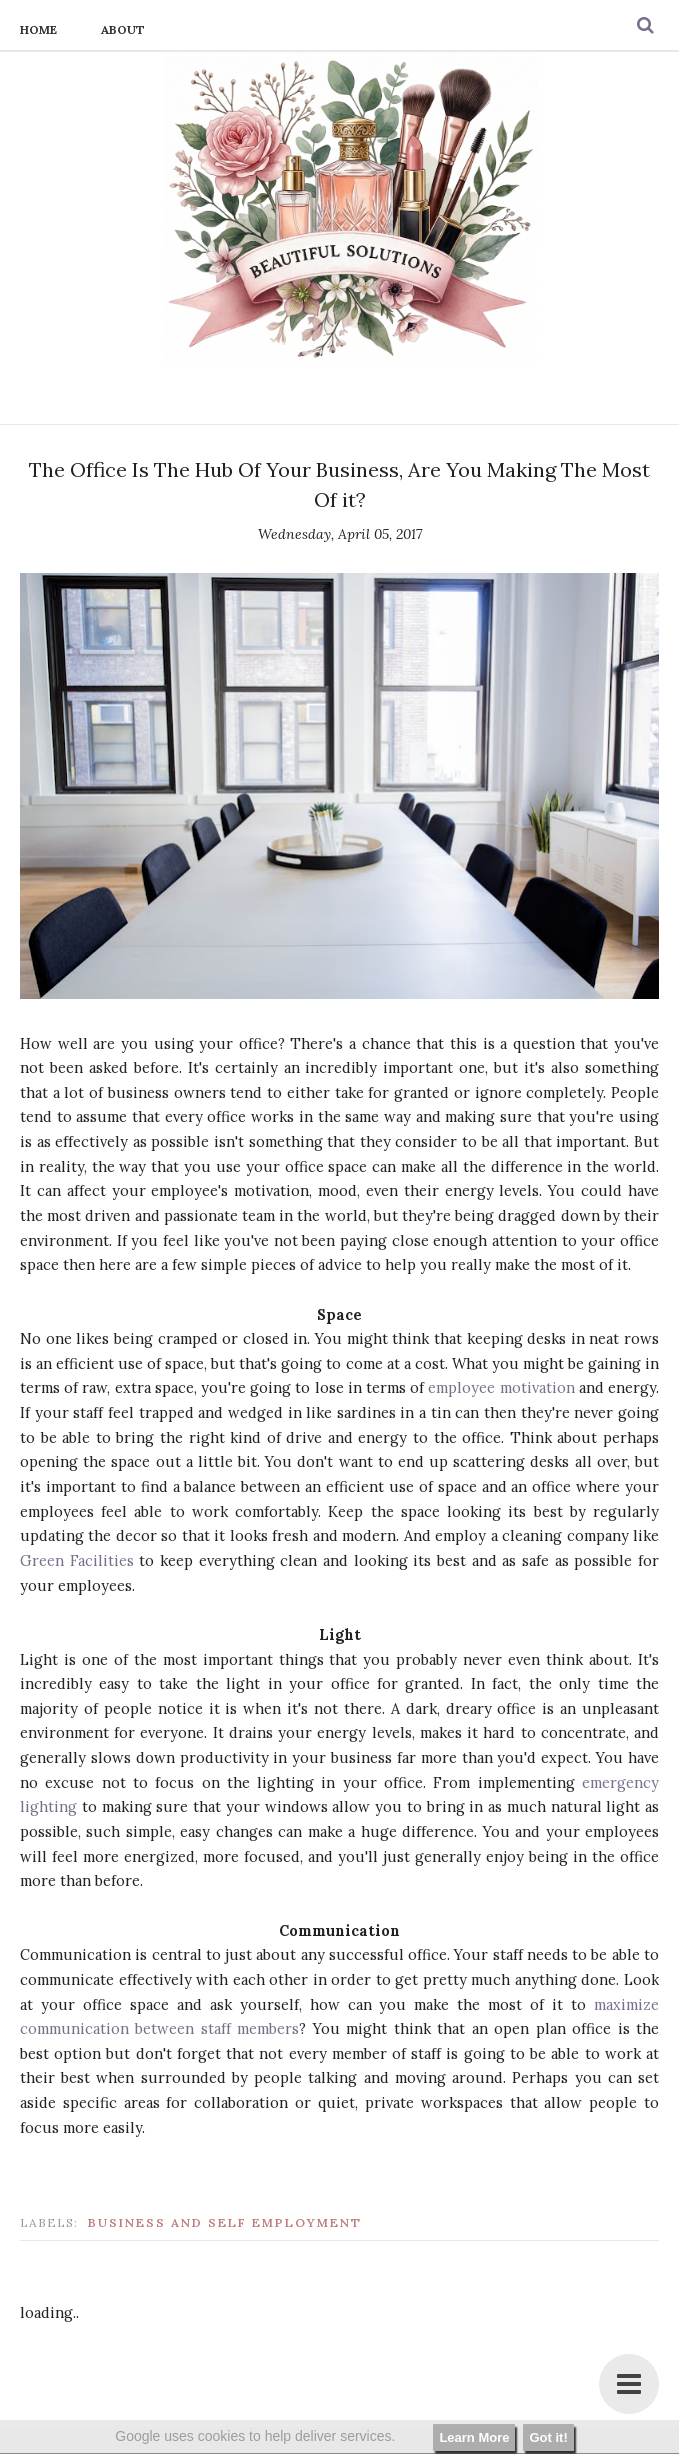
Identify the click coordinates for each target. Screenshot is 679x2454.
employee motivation (501, 1387)
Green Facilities (77, 1560)
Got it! (548, 2437)
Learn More (474, 2437)
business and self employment (225, 2222)
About (123, 29)
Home (38, 29)
